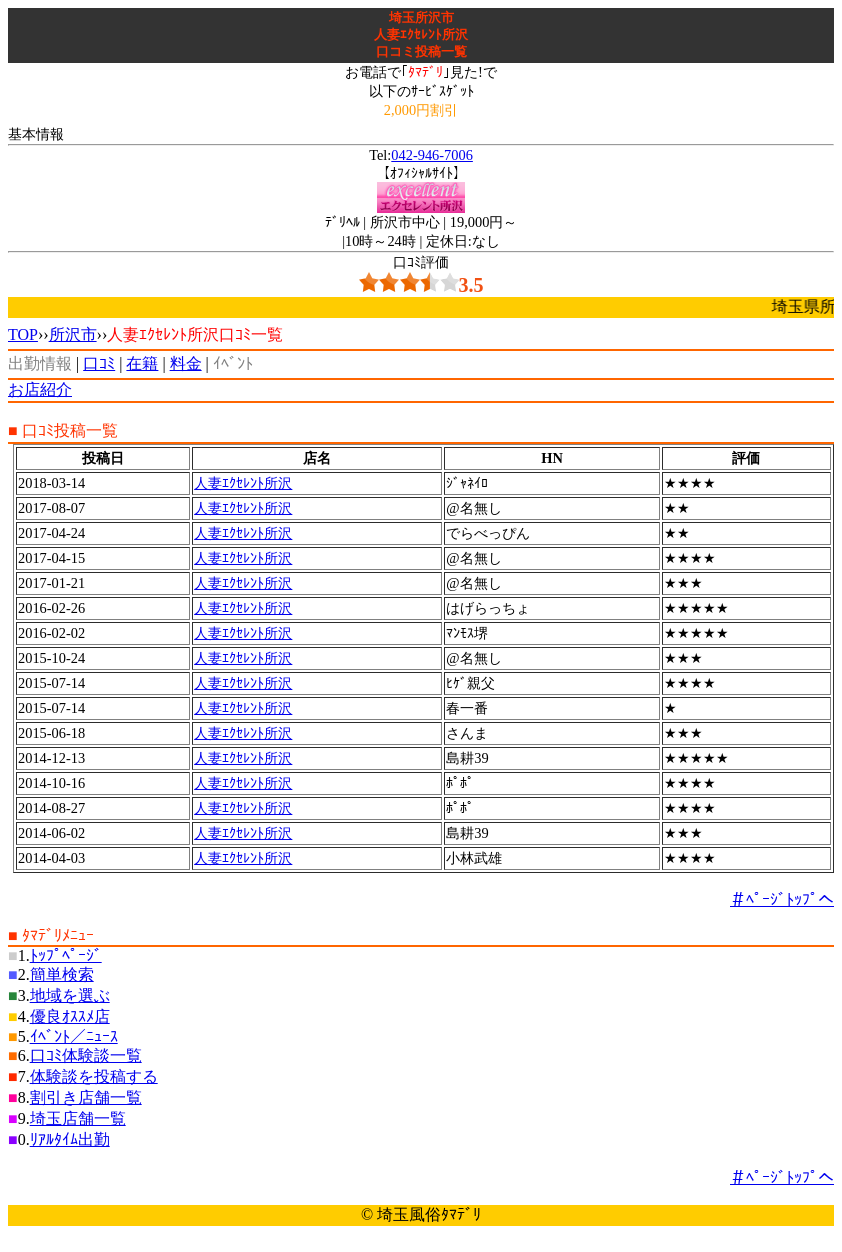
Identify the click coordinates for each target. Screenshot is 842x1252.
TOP (23, 334)
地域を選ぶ (70, 995)
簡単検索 (62, 974)
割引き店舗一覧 (86, 1097)
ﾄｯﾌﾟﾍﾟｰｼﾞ (66, 955)
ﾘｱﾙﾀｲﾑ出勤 (70, 1139)
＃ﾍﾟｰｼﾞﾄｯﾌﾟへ (782, 899)
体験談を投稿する (94, 1076)
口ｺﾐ (99, 363)
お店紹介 (40, 389)
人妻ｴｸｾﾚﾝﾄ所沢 (243, 483)
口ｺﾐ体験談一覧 (86, 1055)
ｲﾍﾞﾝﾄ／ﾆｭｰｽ (74, 1036)
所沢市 (73, 334)
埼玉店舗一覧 (78, 1118)
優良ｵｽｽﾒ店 (70, 1016)
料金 (186, 363)
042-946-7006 (432, 155)
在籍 (142, 363)
